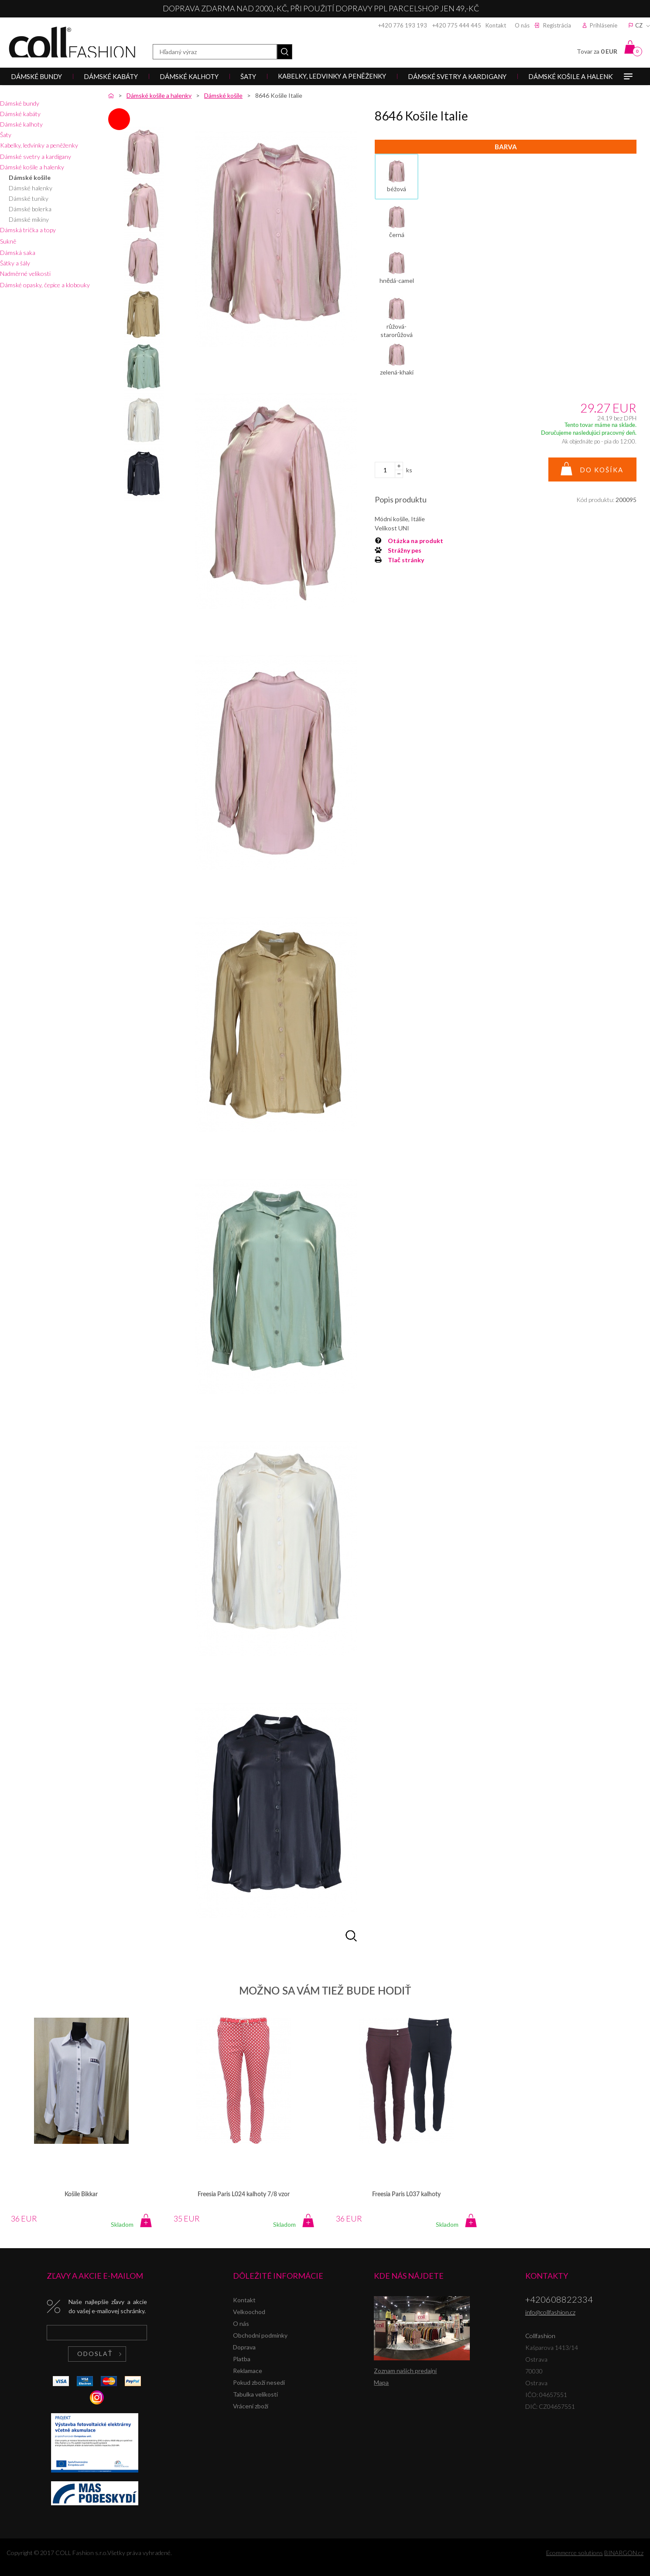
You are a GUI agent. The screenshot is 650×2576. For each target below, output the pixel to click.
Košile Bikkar (81, 2194)
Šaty (5, 134)
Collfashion (72, 42)
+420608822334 (559, 2299)
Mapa (381, 2382)
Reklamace (247, 2370)
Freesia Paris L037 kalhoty (406, 2194)
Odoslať (95, 2353)
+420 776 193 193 (402, 25)
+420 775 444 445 (456, 25)
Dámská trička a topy (28, 230)
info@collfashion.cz (550, 2312)
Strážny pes (404, 550)
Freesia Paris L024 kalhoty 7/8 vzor (244, 2194)
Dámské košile (30, 177)
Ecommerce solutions (574, 2552)
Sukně (8, 241)
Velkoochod (249, 2311)
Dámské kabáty (20, 113)
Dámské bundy (19, 103)
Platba (241, 2359)
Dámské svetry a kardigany (35, 156)
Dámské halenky (30, 188)
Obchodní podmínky (260, 2335)
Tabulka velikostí (255, 2394)
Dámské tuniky (28, 198)
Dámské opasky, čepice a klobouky (45, 285)
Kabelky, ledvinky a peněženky (39, 145)
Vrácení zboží (250, 2406)
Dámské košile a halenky (32, 167)
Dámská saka (17, 252)
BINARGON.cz (623, 2552)
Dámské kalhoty (21, 124)
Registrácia (557, 25)
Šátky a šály (15, 263)
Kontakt (496, 25)
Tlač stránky (406, 560)
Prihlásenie (603, 25)
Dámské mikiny (29, 219)
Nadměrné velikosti (25, 273)
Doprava (244, 2347)
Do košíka (601, 470)
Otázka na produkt (415, 540)
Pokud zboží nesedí (259, 2382)
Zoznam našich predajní (405, 2370)
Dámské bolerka (30, 209)
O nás (522, 25)
